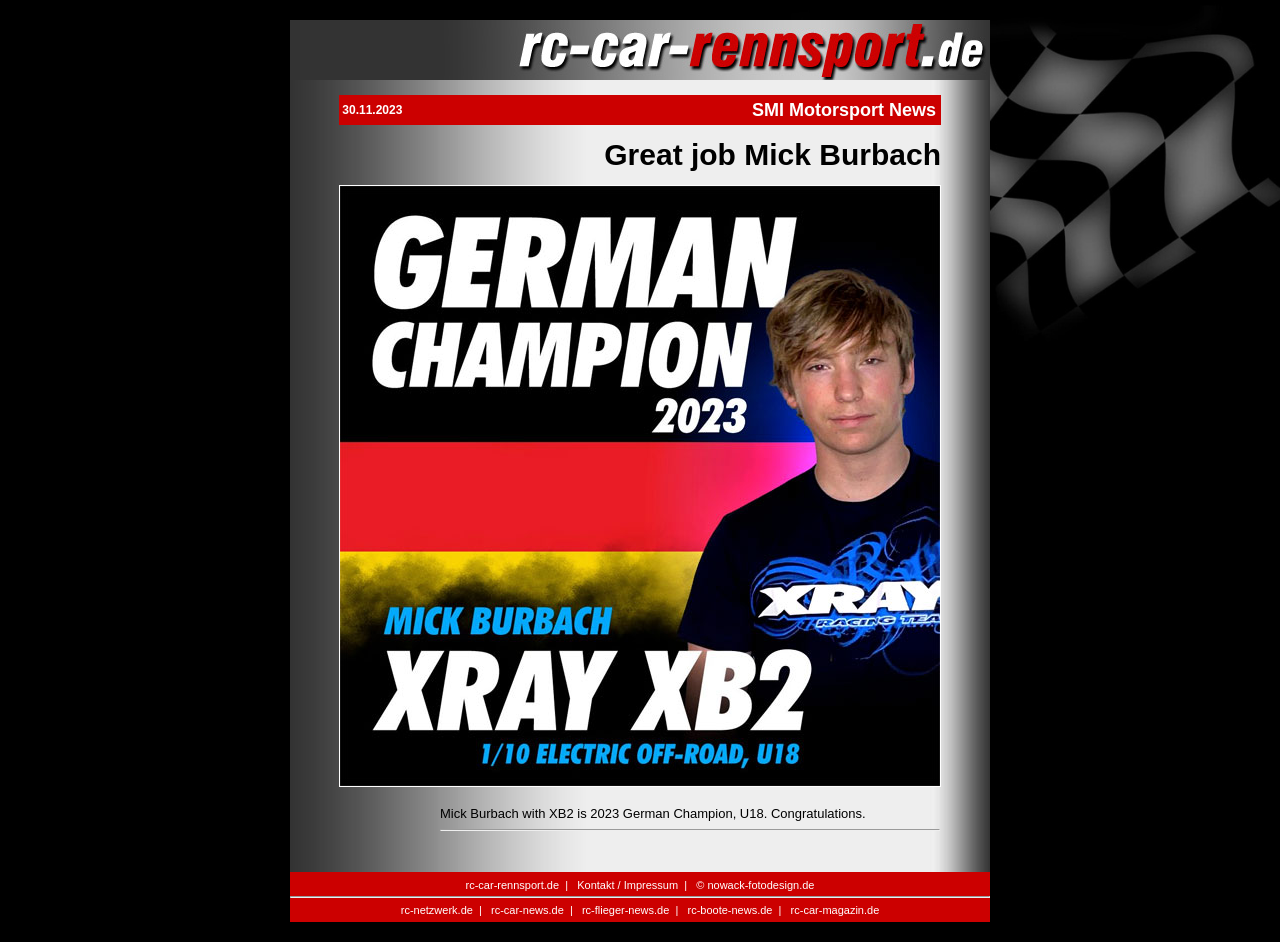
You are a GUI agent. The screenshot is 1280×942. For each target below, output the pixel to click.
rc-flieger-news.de (625, 910)
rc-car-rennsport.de (513, 885)
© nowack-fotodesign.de (755, 885)
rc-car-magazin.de (835, 910)
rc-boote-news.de (729, 910)
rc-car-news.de (527, 910)
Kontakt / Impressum (627, 885)
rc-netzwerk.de (437, 910)
